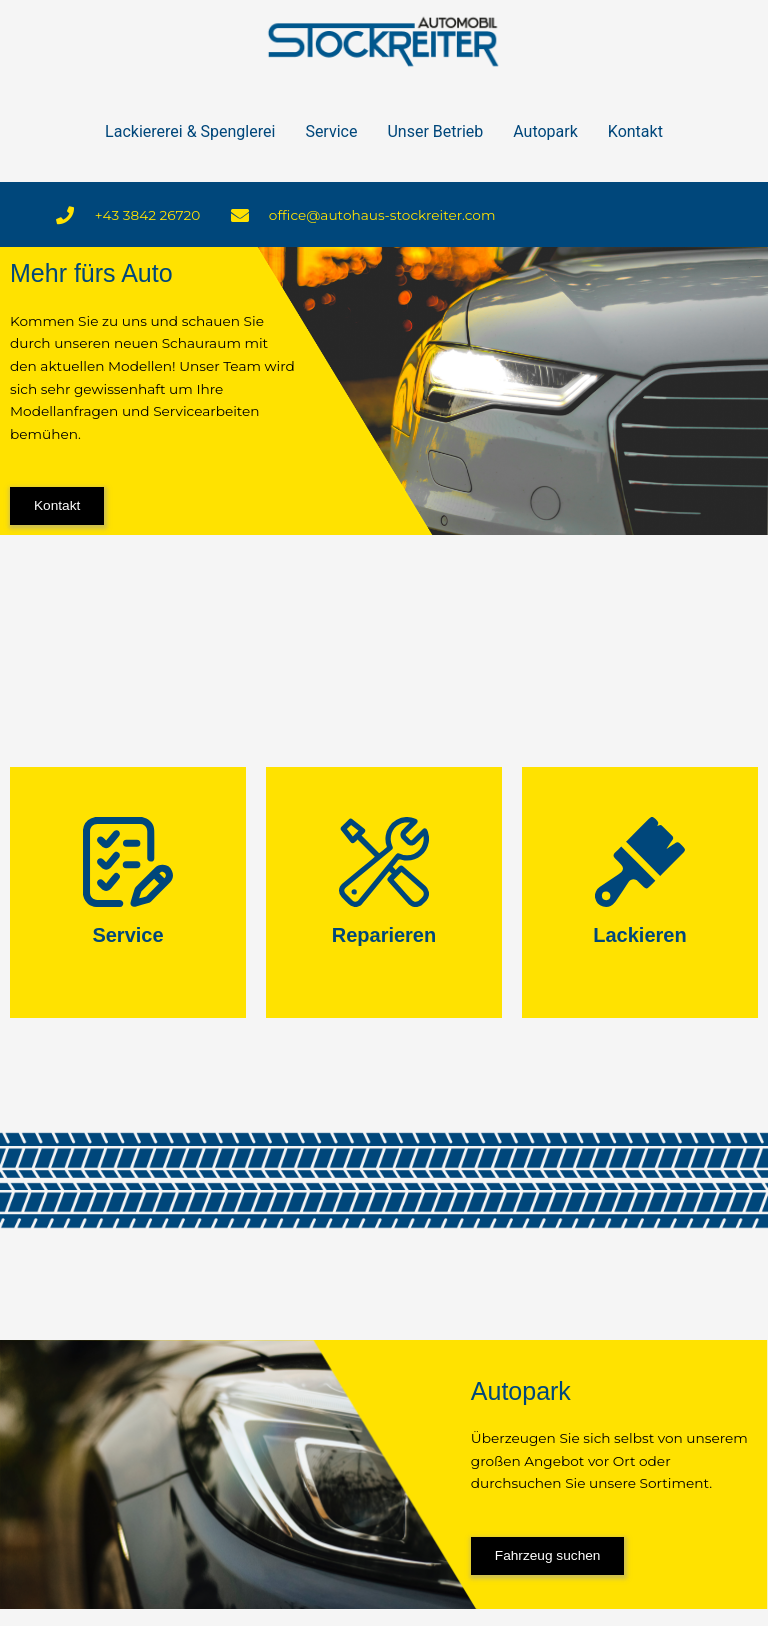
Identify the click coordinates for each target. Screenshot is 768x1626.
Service (331, 131)
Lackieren (639, 935)
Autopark (545, 131)
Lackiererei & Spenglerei (190, 131)
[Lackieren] (640, 862)
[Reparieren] (384, 862)
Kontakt (635, 131)
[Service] (128, 862)
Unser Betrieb (435, 131)
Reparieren (384, 935)
